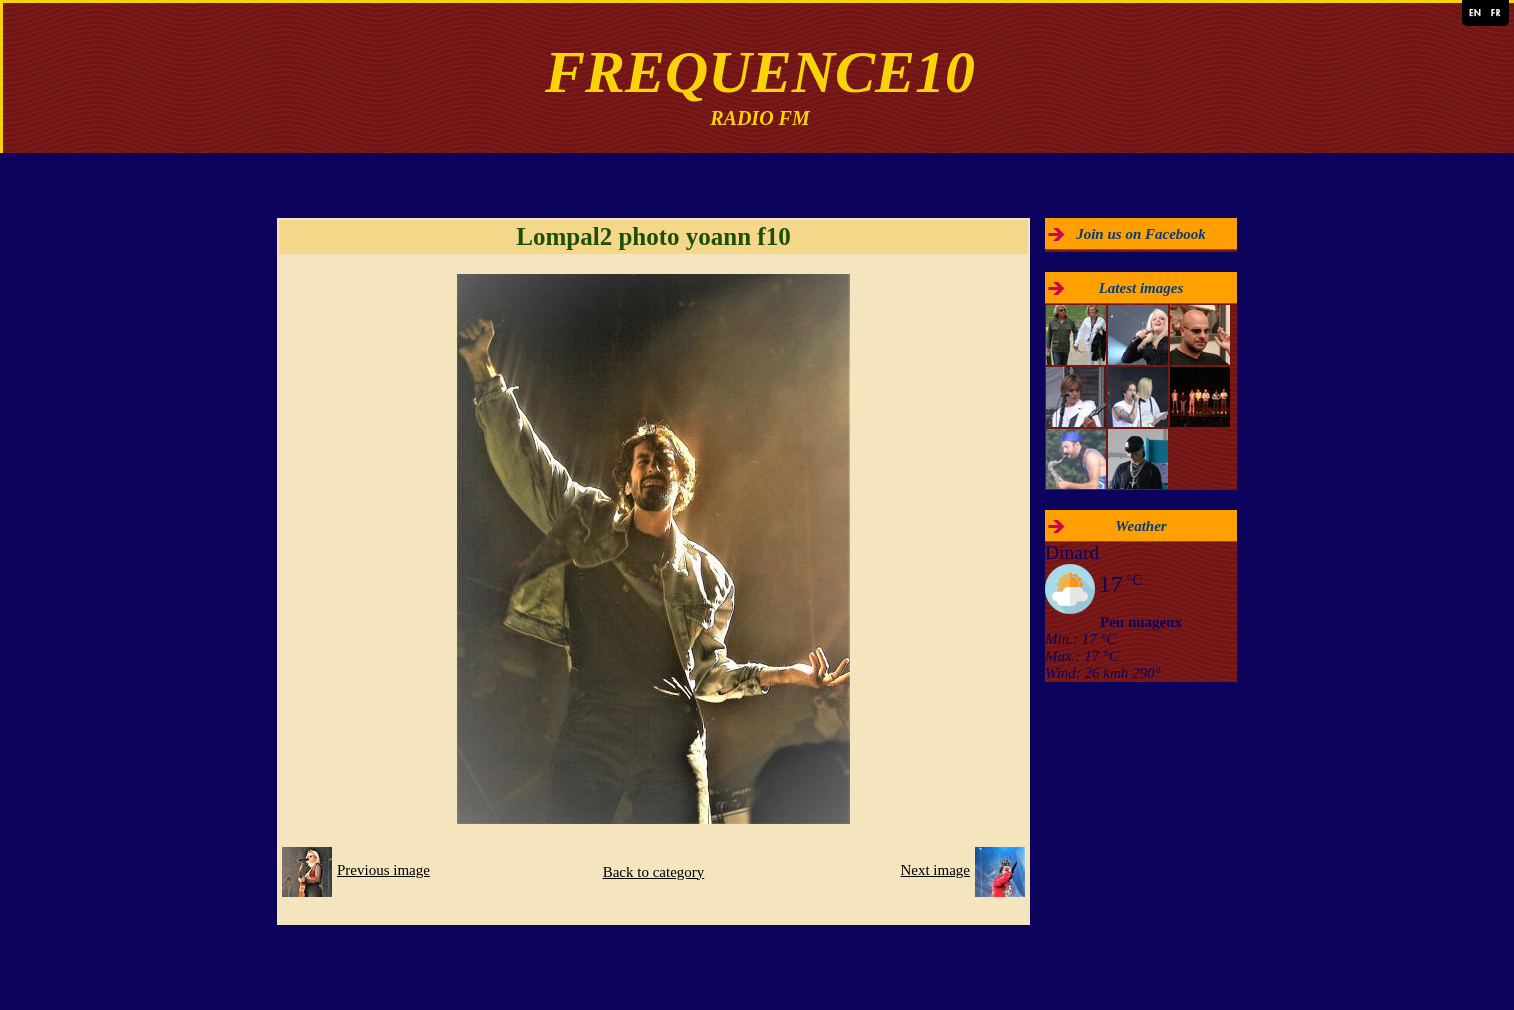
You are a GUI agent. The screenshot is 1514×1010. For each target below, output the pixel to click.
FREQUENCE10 (760, 72)
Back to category (654, 872)
